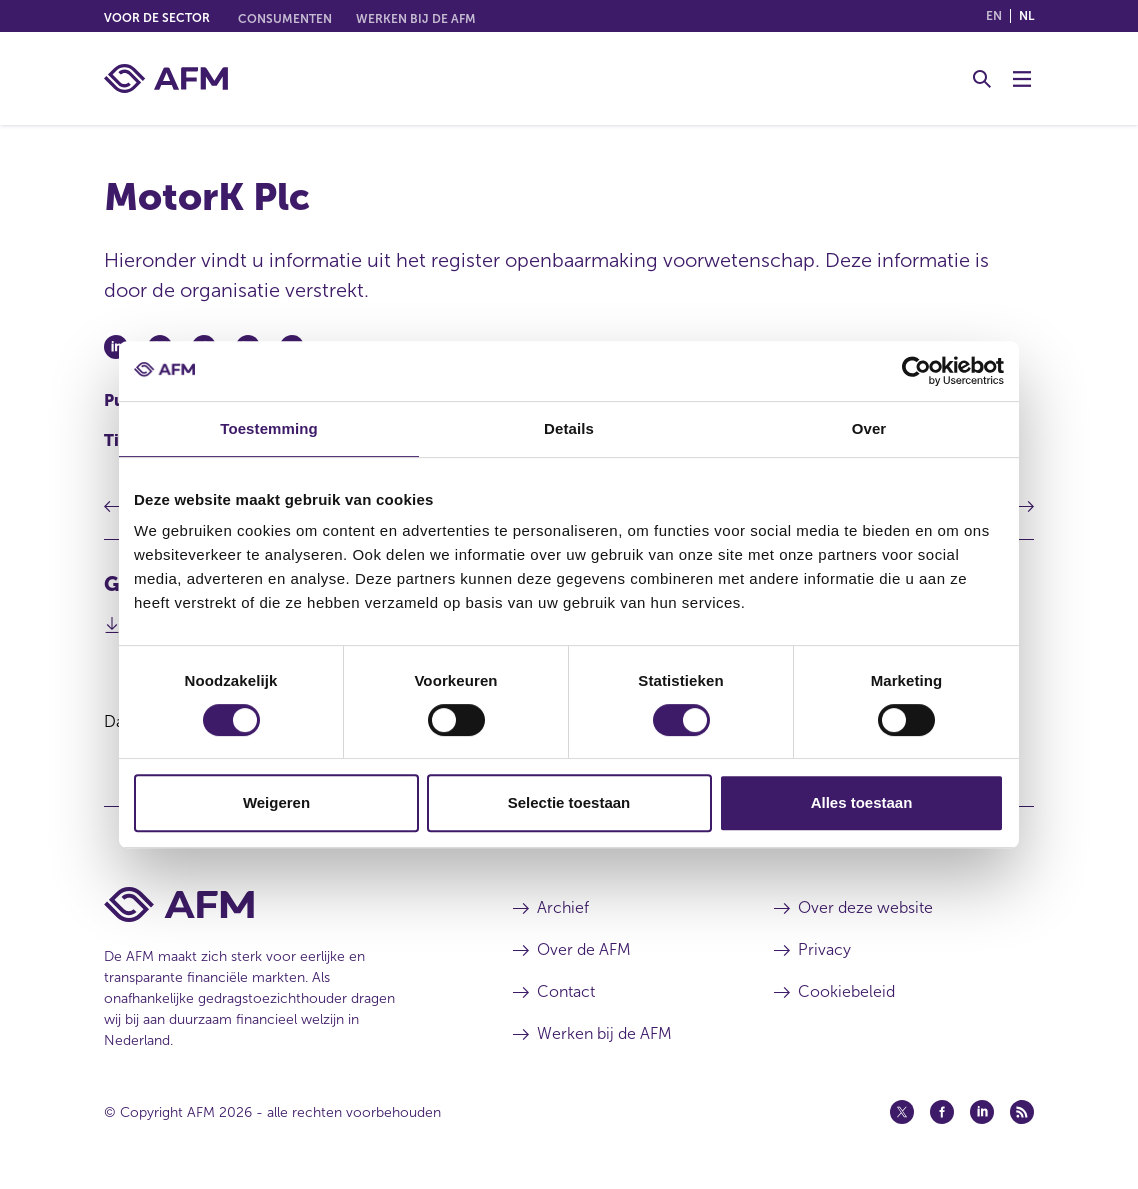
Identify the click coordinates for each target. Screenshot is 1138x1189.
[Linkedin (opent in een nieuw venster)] (982, 1112)
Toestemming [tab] (269, 428)
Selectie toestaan (569, 802)
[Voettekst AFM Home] (278, 904)
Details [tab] (569, 428)
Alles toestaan (862, 802)
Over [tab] (869, 428)
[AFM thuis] (166, 78)
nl (1026, 16)
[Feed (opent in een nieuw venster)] (1022, 1112)
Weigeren (276, 802)
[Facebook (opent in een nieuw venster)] (942, 1112)
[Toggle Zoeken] (982, 79)
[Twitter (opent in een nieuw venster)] (902, 1112)
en (994, 16)
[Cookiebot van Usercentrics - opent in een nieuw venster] (916, 371)
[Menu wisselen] (1022, 79)
